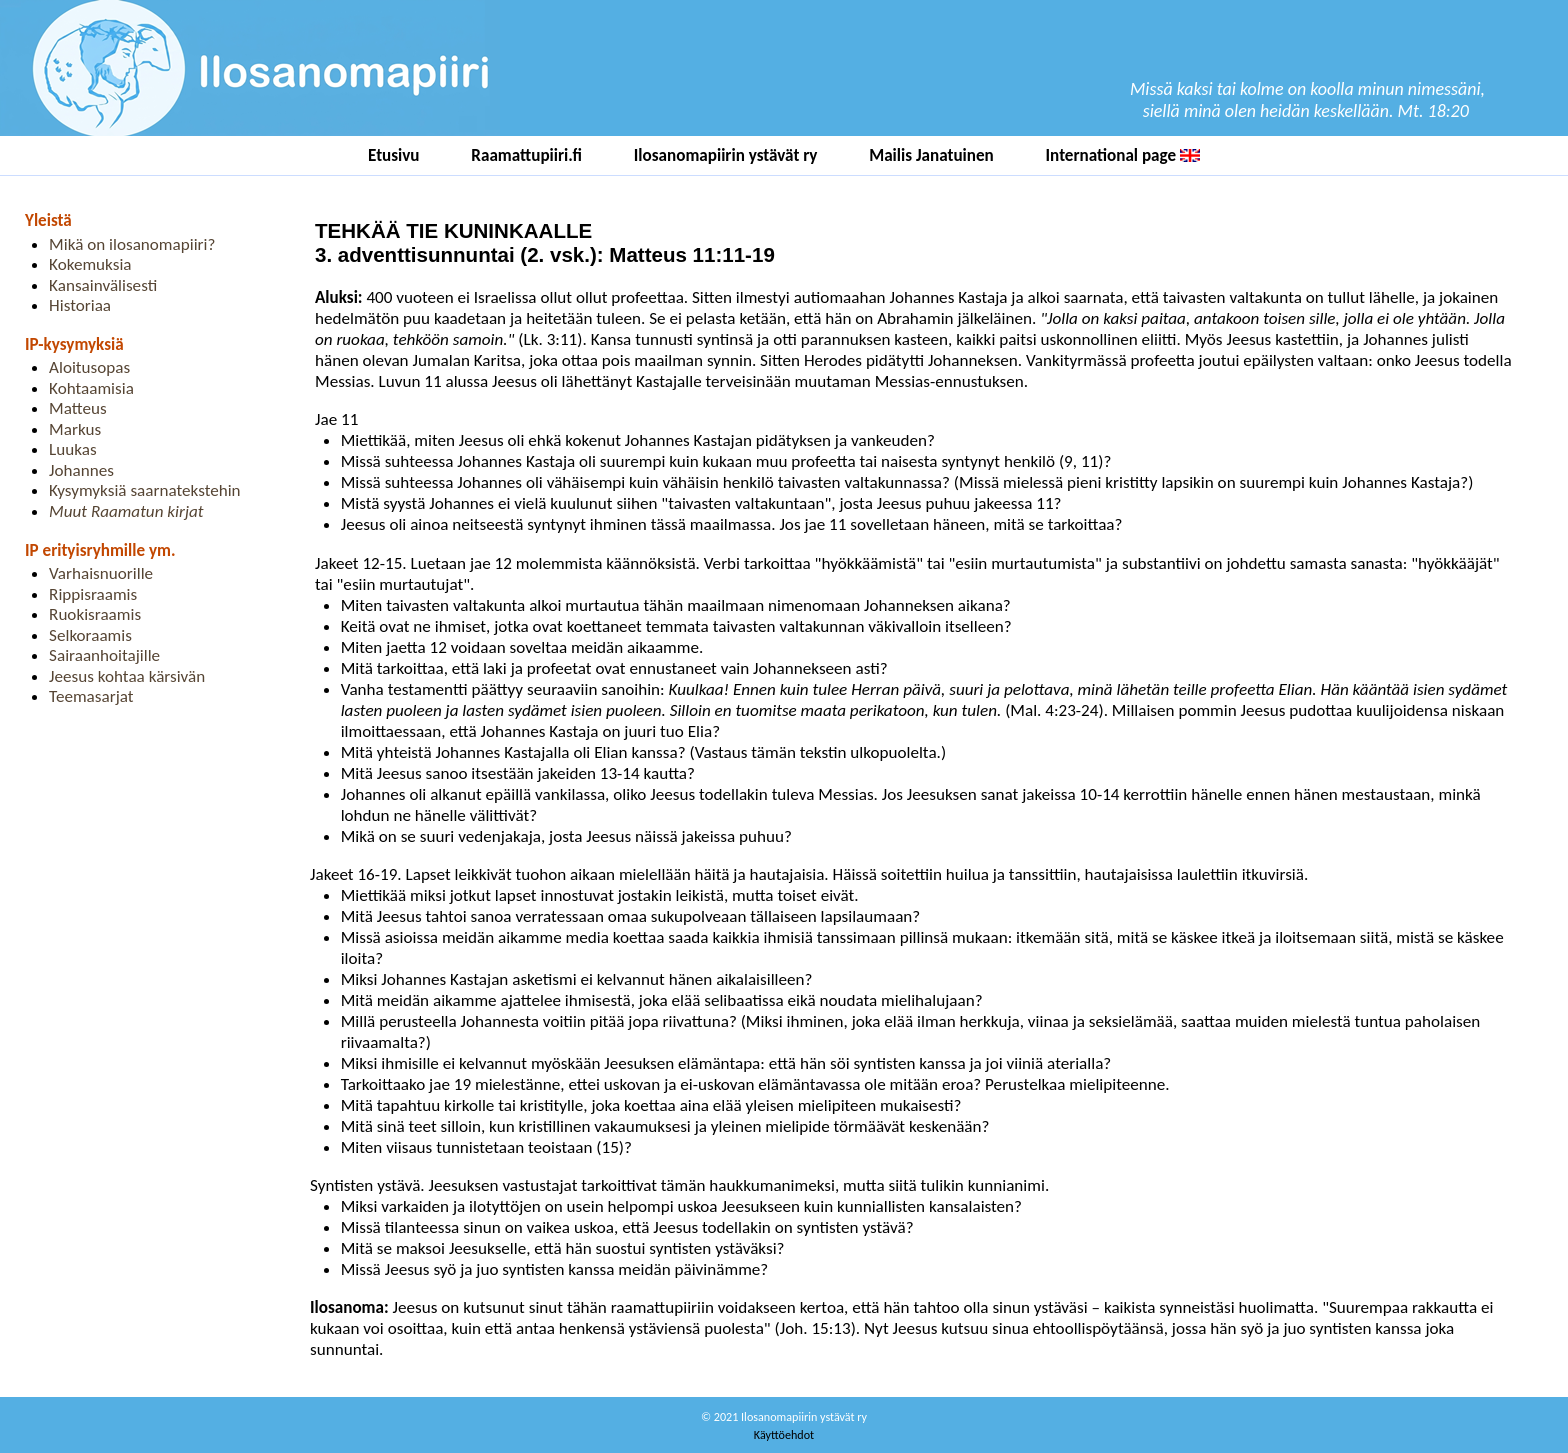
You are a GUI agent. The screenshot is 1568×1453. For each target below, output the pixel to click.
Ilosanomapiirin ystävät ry (726, 155)
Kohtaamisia (91, 388)
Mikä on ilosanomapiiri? (132, 244)
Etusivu (394, 155)
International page (1123, 155)
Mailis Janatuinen (931, 155)
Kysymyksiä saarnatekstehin (145, 490)
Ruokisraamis (95, 614)
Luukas (73, 449)
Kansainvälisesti (103, 285)
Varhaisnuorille (101, 573)
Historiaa (80, 305)
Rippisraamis (93, 594)
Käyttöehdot (784, 1434)
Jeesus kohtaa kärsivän (127, 676)
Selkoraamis (90, 635)
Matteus (78, 408)
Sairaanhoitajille (104, 655)
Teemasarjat (91, 696)
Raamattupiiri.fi (526, 155)
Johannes (81, 470)
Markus (75, 429)
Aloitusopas (89, 367)
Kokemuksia (90, 264)
